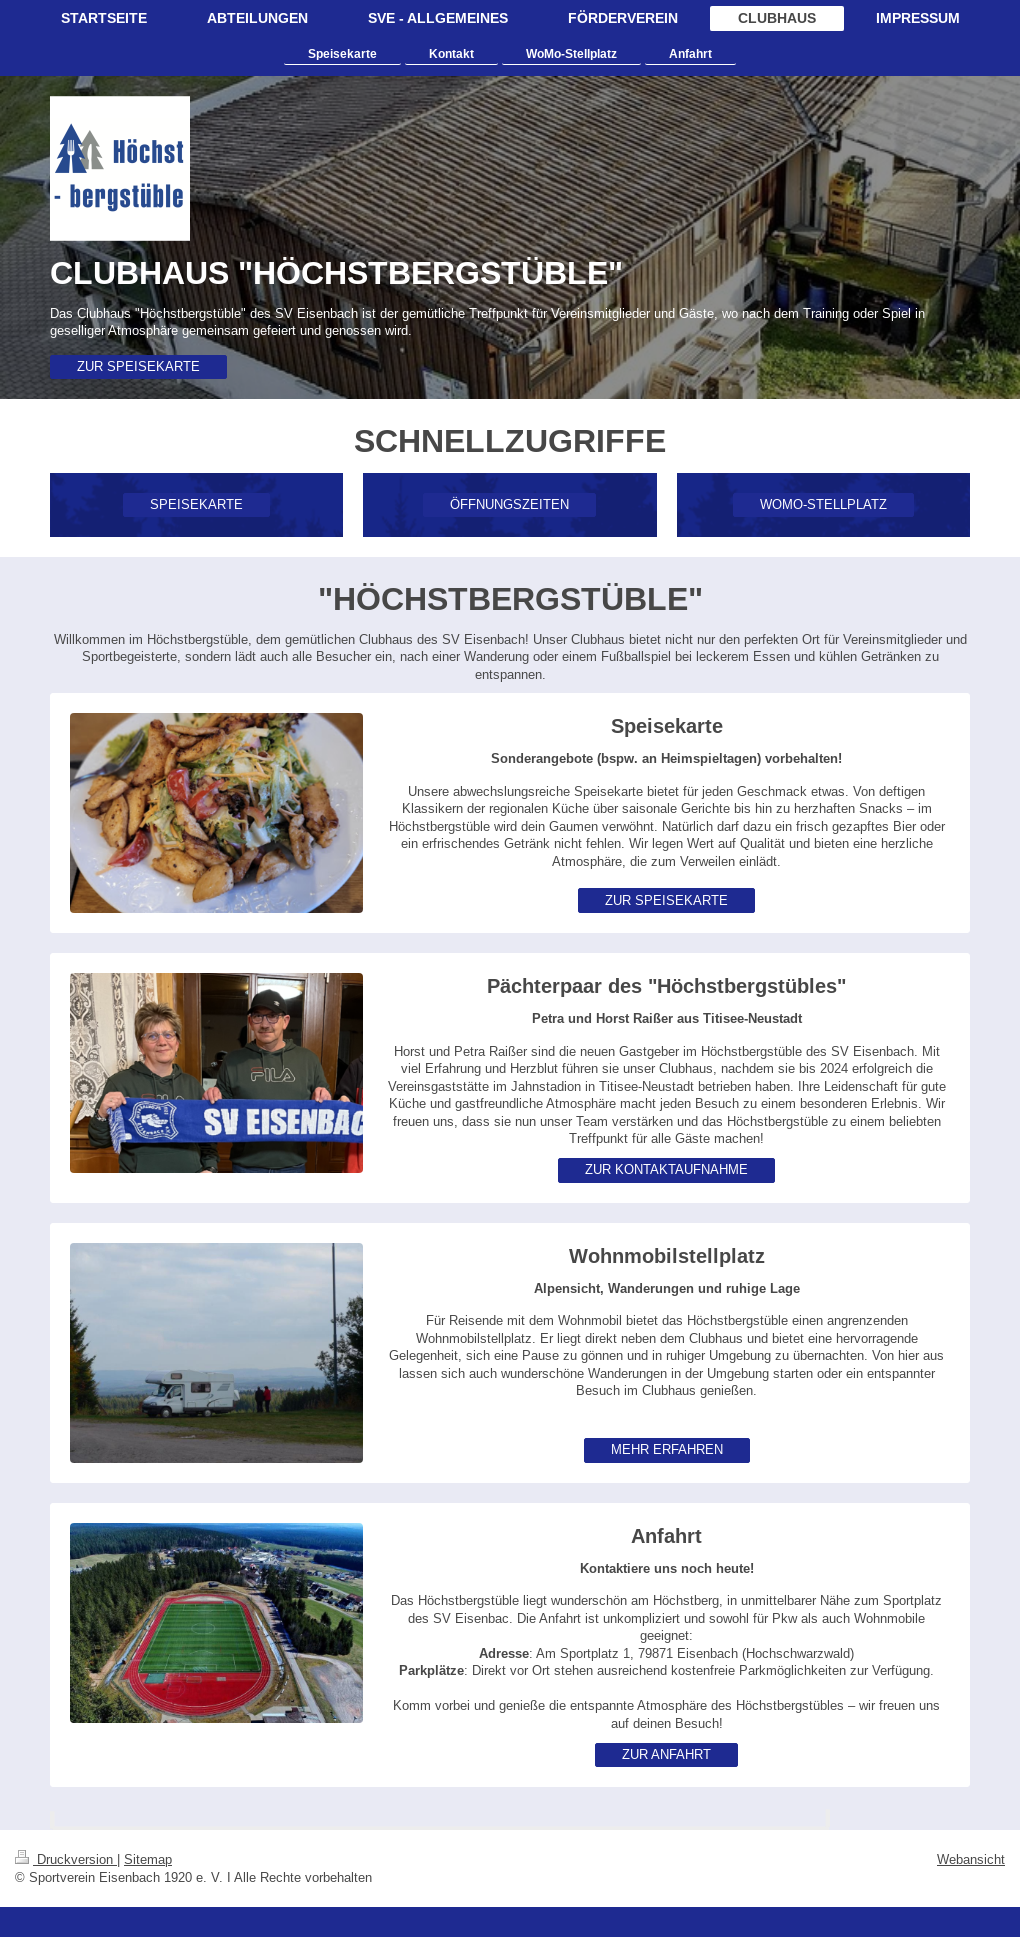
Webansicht (971, 1859)
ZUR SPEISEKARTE (138, 366)
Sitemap (148, 1859)
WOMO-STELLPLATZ (823, 504)
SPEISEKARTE (196, 504)
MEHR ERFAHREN (667, 1449)
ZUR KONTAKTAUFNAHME (666, 1169)
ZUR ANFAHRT (666, 1754)
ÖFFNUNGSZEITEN (509, 504)
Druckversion (66, 1859)
